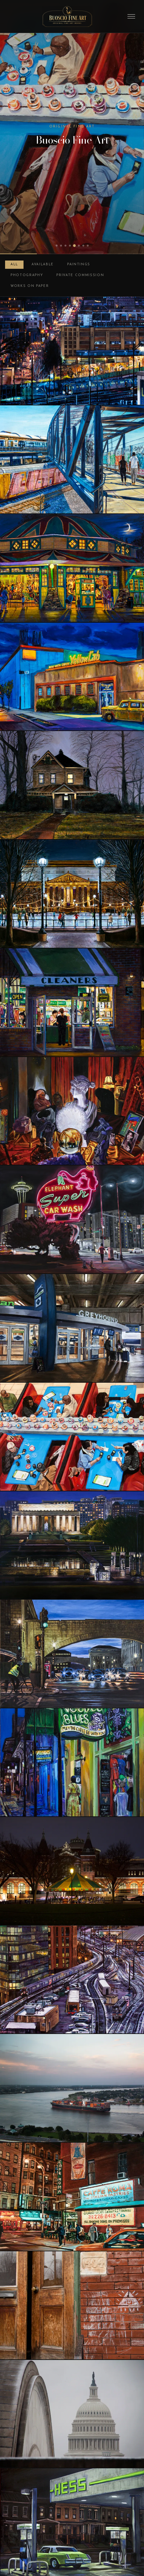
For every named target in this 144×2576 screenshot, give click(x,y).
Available (42, 264)
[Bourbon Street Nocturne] (72, 1762)
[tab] (57, 246)
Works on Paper (29, 286)
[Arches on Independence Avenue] (72, 1654)
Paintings (78, 264)
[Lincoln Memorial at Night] (72, 1545)
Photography (26, 275)
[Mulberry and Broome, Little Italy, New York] (72, 2197)
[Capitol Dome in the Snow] (72, 2414)
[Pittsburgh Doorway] (72, 2305)
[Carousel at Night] (72, 1871)
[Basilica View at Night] (72, 351)
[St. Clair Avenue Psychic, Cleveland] (72, 1111)
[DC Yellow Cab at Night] (72, 677)
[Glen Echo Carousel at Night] (72, 568)
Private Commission (80, 275)
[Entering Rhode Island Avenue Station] (72, 459)
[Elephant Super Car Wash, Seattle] (72, 1219)
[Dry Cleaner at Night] (72, 1002)
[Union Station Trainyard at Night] (72, 1980)
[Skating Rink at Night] (72, 894)
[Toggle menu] (131, 16)
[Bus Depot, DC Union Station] (72, 1328)
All (14, 264)
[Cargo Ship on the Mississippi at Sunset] (72, 2088)
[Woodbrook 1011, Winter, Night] (72, 785)
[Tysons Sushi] (72, 1437)
